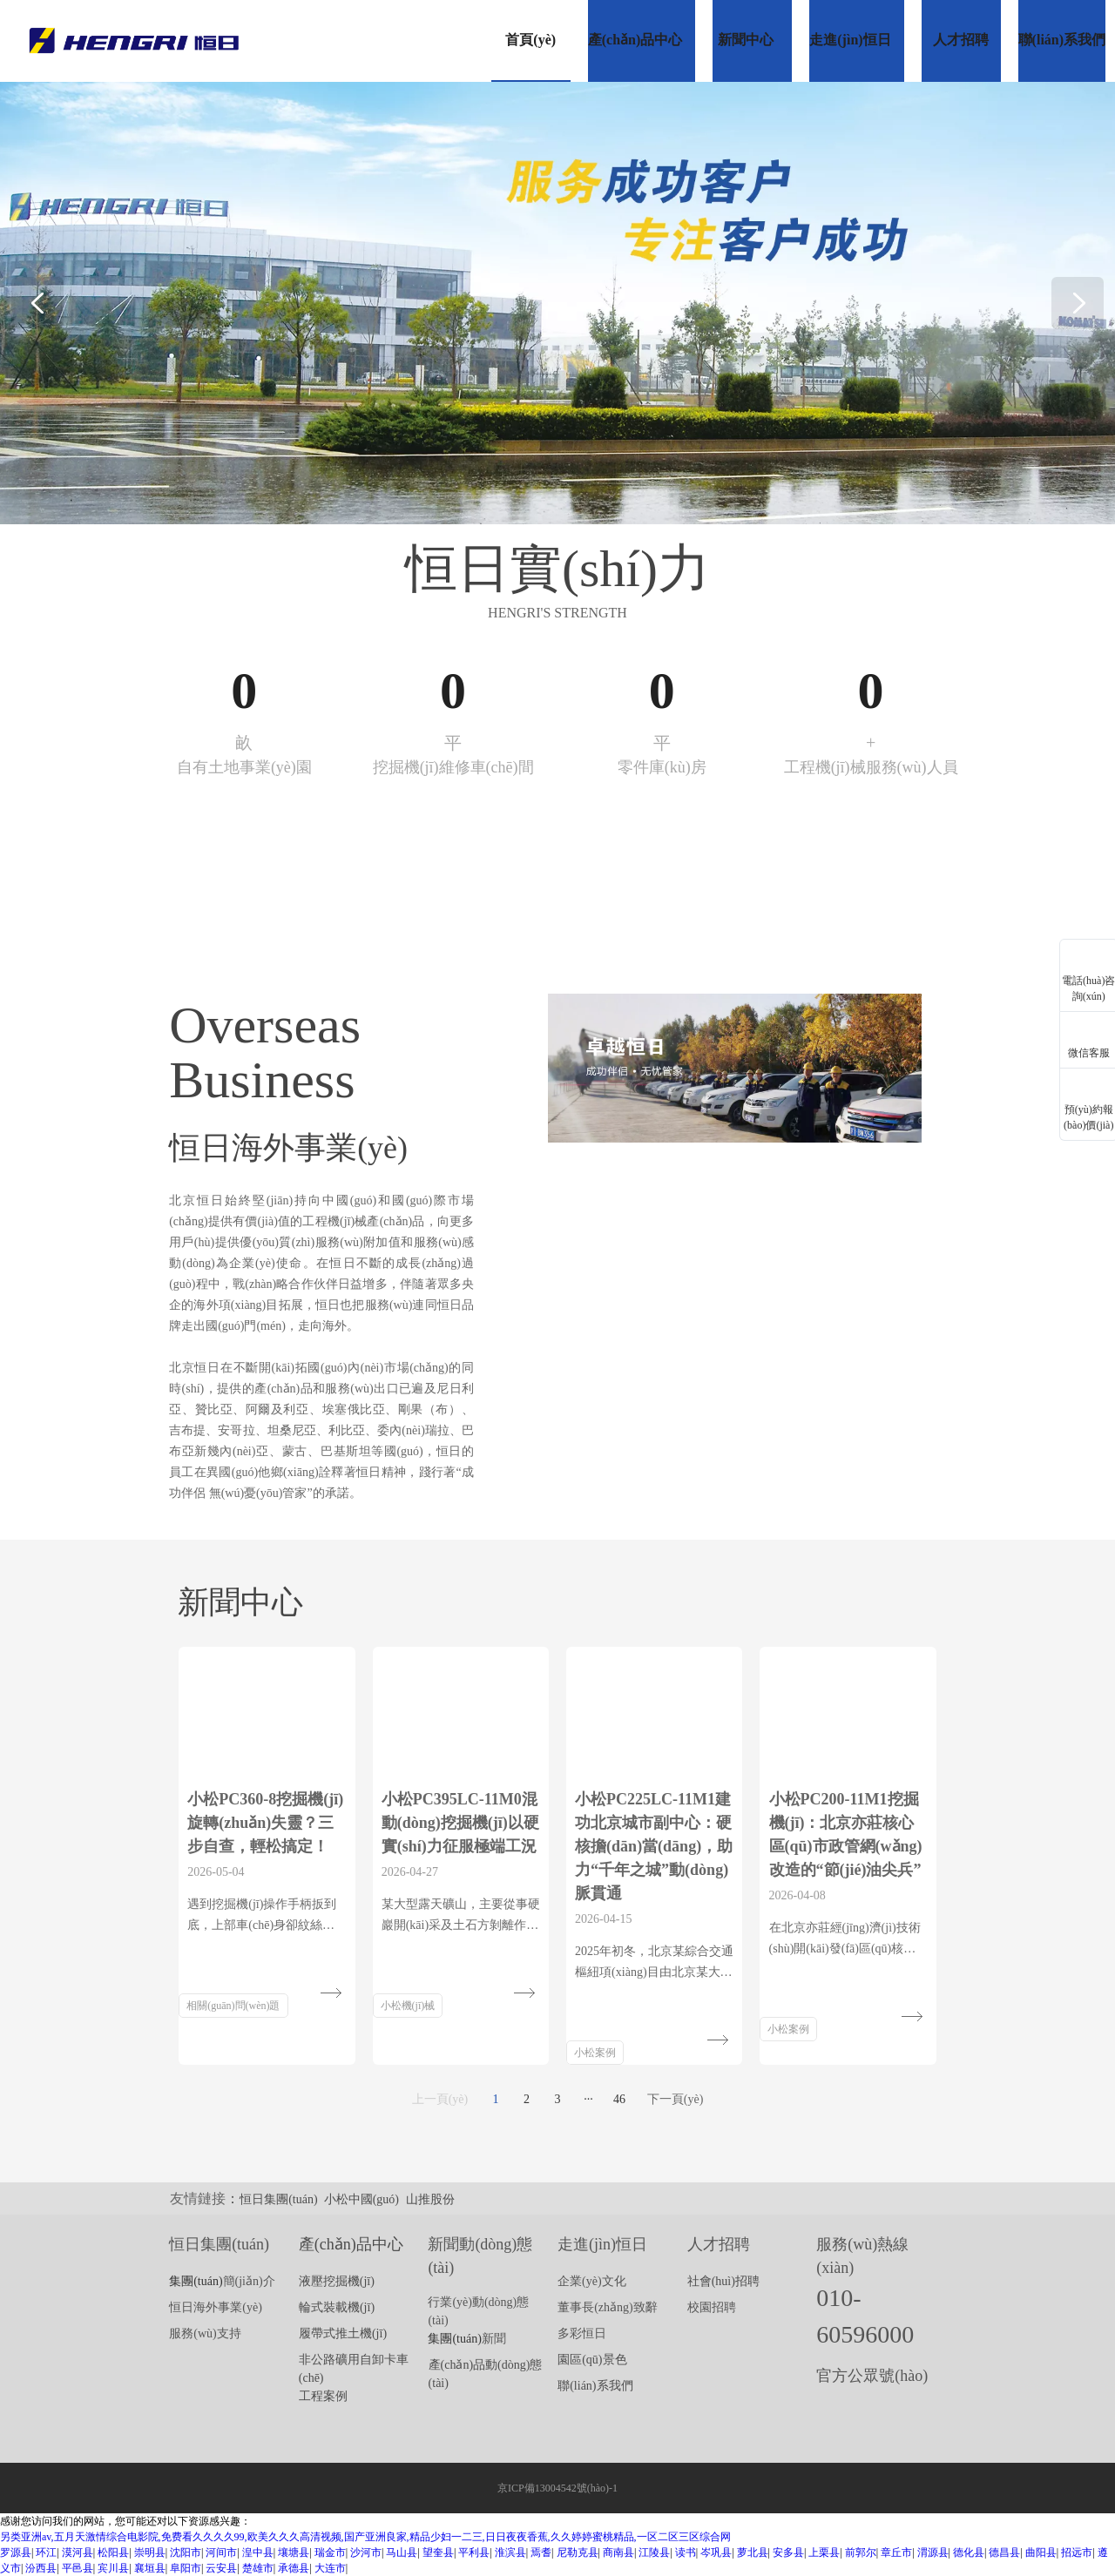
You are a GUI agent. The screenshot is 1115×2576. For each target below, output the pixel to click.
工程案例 (323, 2396)
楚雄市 (258, 2568)
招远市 (1076, 2552)
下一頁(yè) (675, 2099)
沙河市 (366, 2552)
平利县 (474, 2552)
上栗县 (824, 2552)
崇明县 (150, 2552)
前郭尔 (860, 2552)
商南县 (618, 2552)
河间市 (221, 2552)
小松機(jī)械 (408, 2005)
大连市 (330, 2568)
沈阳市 (185, 2552)
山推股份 (430, 2199)
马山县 (401, 2552)
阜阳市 (185, 2568)
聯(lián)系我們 (595, 2385)
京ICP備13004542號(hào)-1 (557, 2488)
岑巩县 (716, 2552)
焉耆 (540, 2552)
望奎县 (438, 2552)
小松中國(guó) (361, 2199)
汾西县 (41, 2568)
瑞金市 (330, 2552)
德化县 (968, 2552)
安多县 (788, 2552)
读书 (685, 2552)
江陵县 (654, 2552)
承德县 (293, 2568)
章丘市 (896, 2552)
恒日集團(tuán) (278, 2199)
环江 (46, 2552)
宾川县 (113, 2568)
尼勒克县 (577, 2552)
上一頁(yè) (440, 2099)
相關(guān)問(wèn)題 (233, 2005)
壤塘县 (293, 2552)
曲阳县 (1041, 2552)
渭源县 (933, 2552)
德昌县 (1004, 2552)
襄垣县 (150, 2568)
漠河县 (77, 2552)
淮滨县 (510, 2552)
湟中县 (258, 2552)
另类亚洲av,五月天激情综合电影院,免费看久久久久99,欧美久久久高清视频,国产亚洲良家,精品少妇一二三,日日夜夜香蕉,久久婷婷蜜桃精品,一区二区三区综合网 (365, 2537)
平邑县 (77, 2568)
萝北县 (752, 2552)
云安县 (221, 2568)
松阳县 (113, 2552)
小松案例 (595, 2053)
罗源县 (15, 2552)
